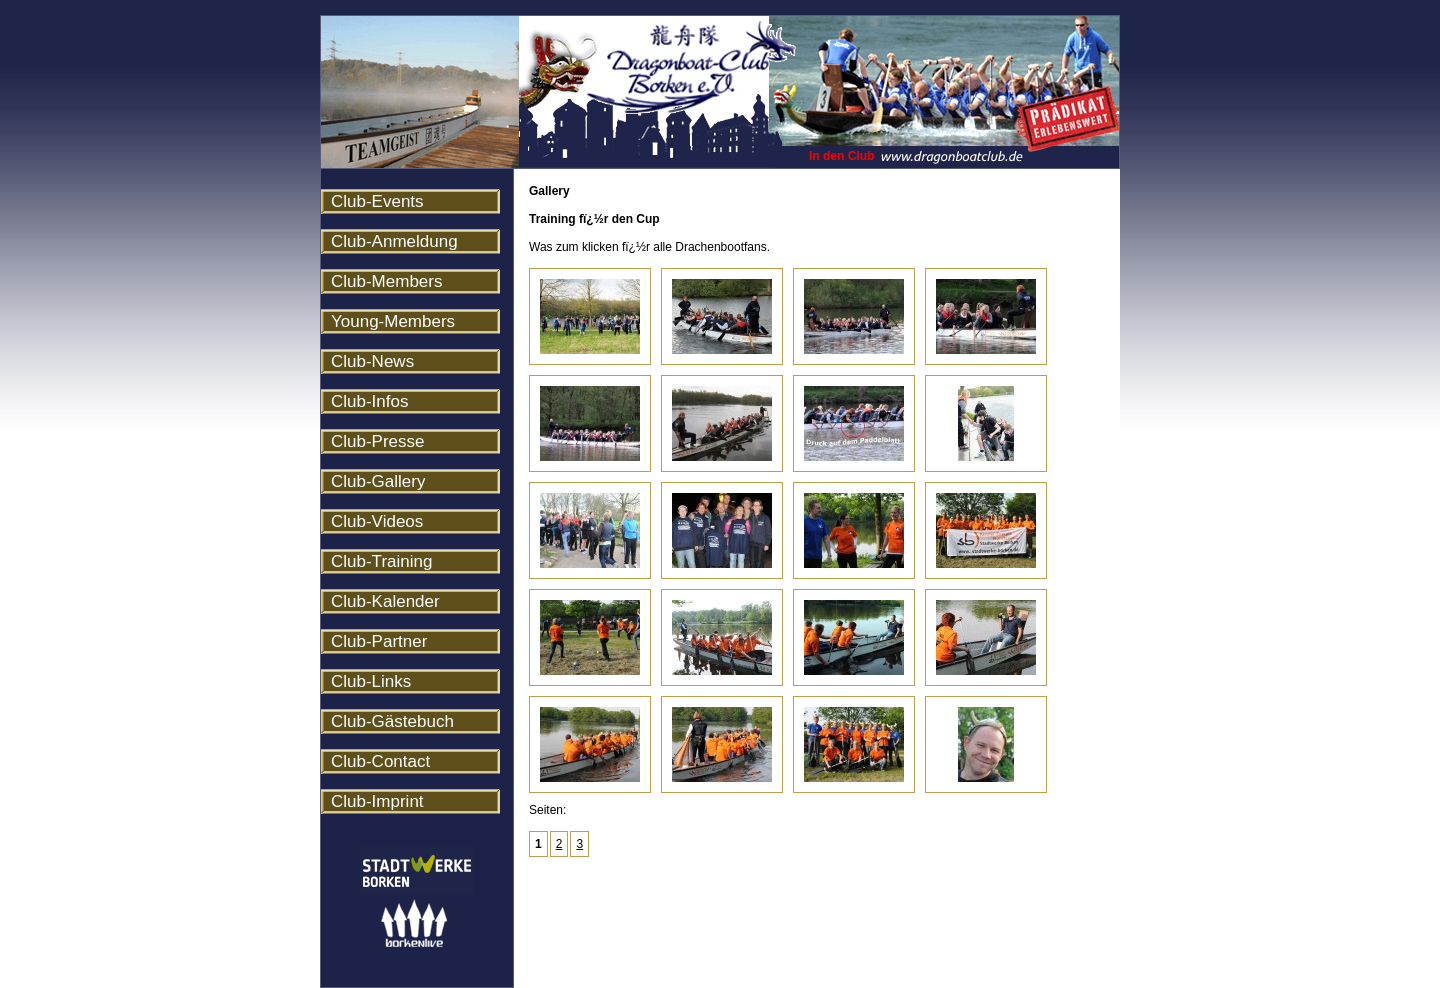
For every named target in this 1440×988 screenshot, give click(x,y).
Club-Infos (369, 401)
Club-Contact (380, 761)
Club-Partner (379, 641)
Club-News (372, 361)
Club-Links (371, 681)
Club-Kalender (385, 601)
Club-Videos (377, 521)
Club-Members (386, 281)
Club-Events (377, 201)
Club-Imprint (377, 801)
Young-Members (393, 321)
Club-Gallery (378, 481)
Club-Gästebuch (392, 721)
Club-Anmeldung (394, 241)
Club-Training (381, 561)
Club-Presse (378, 441)
